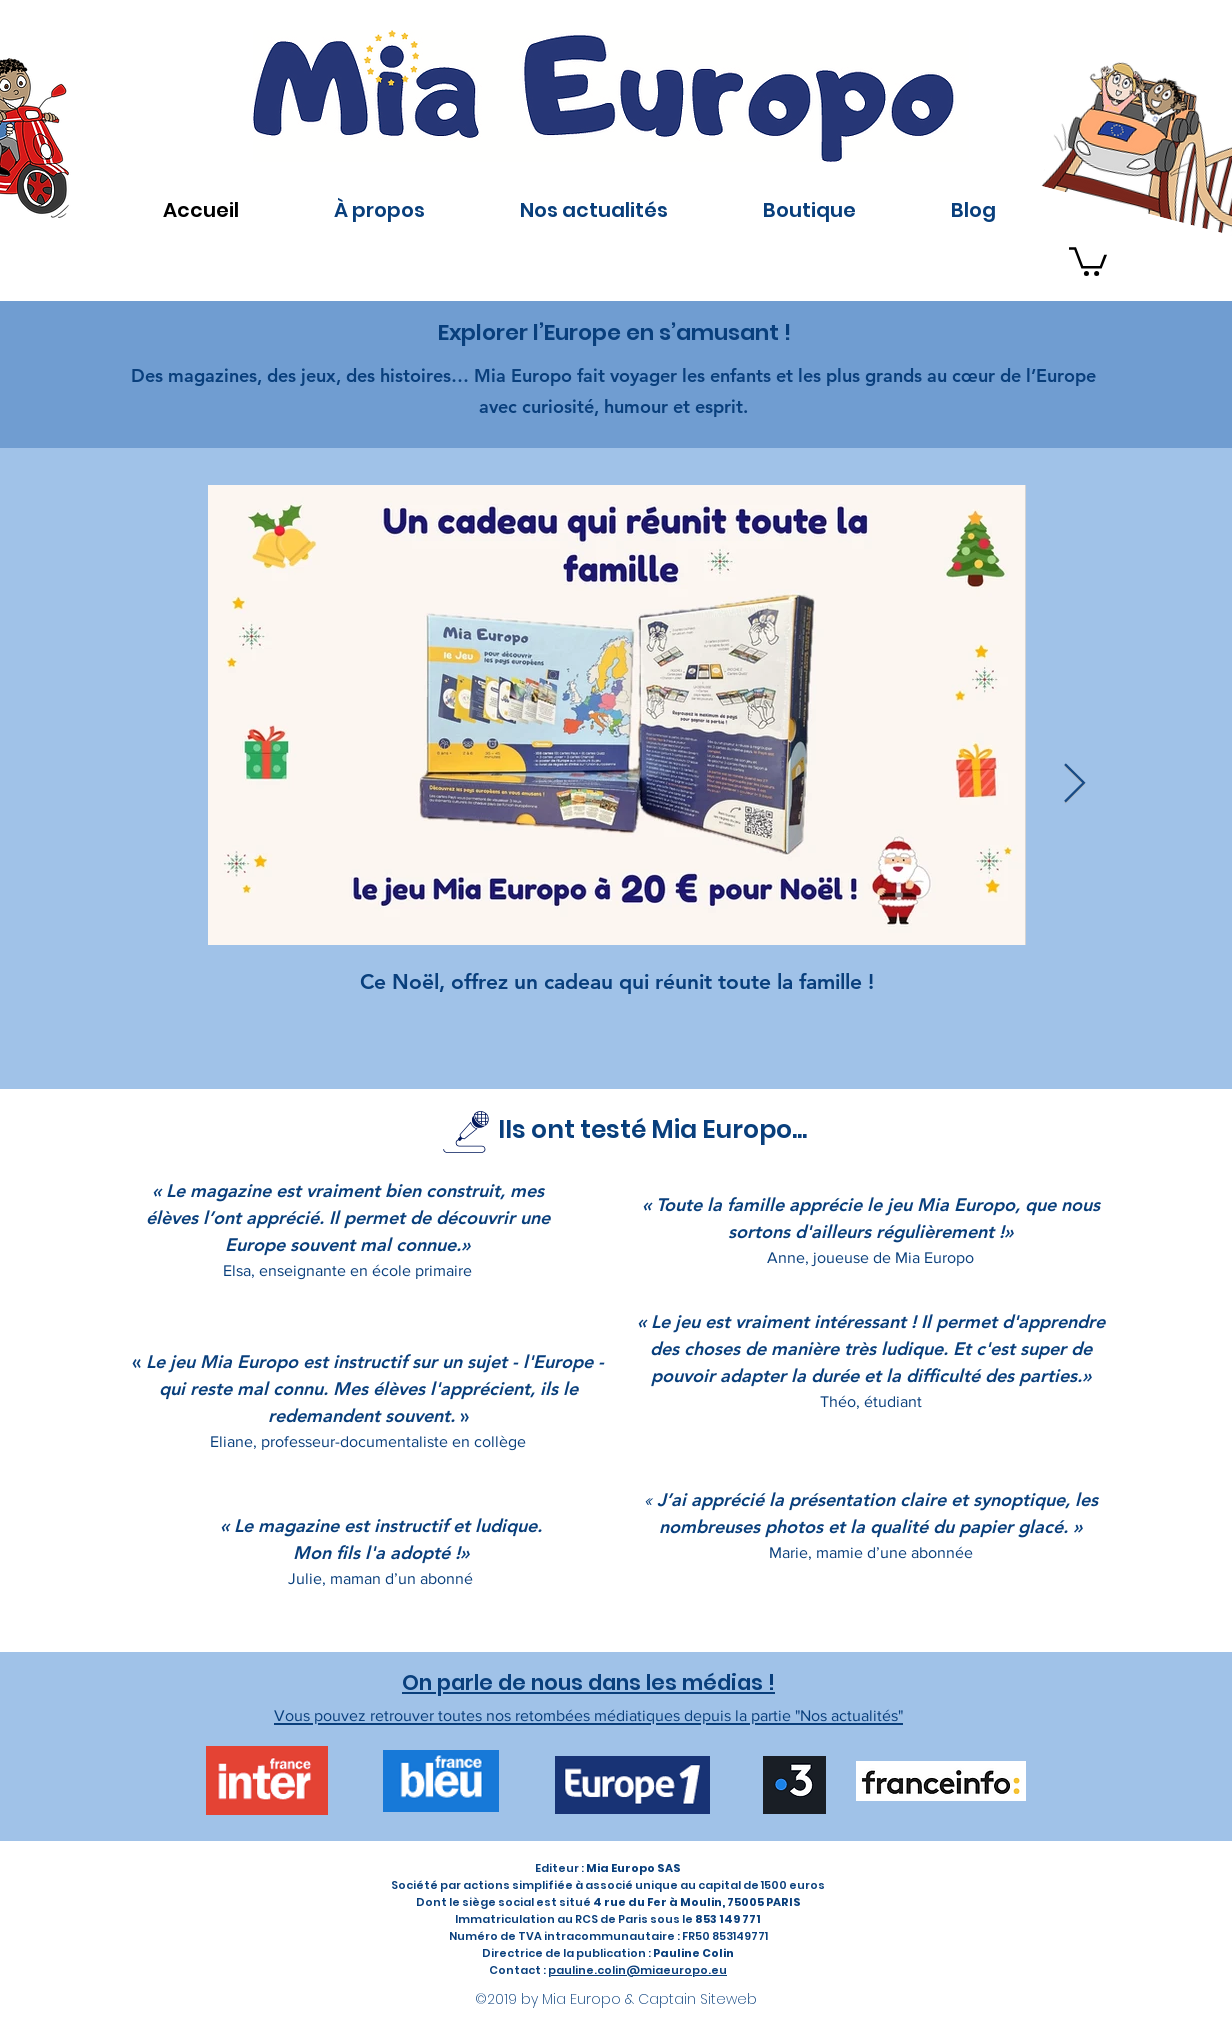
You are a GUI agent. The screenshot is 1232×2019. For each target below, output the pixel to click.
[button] (1088, 260)
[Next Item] (1074, 785)
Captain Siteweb (697, 1999)
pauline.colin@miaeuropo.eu (637, 1970)
